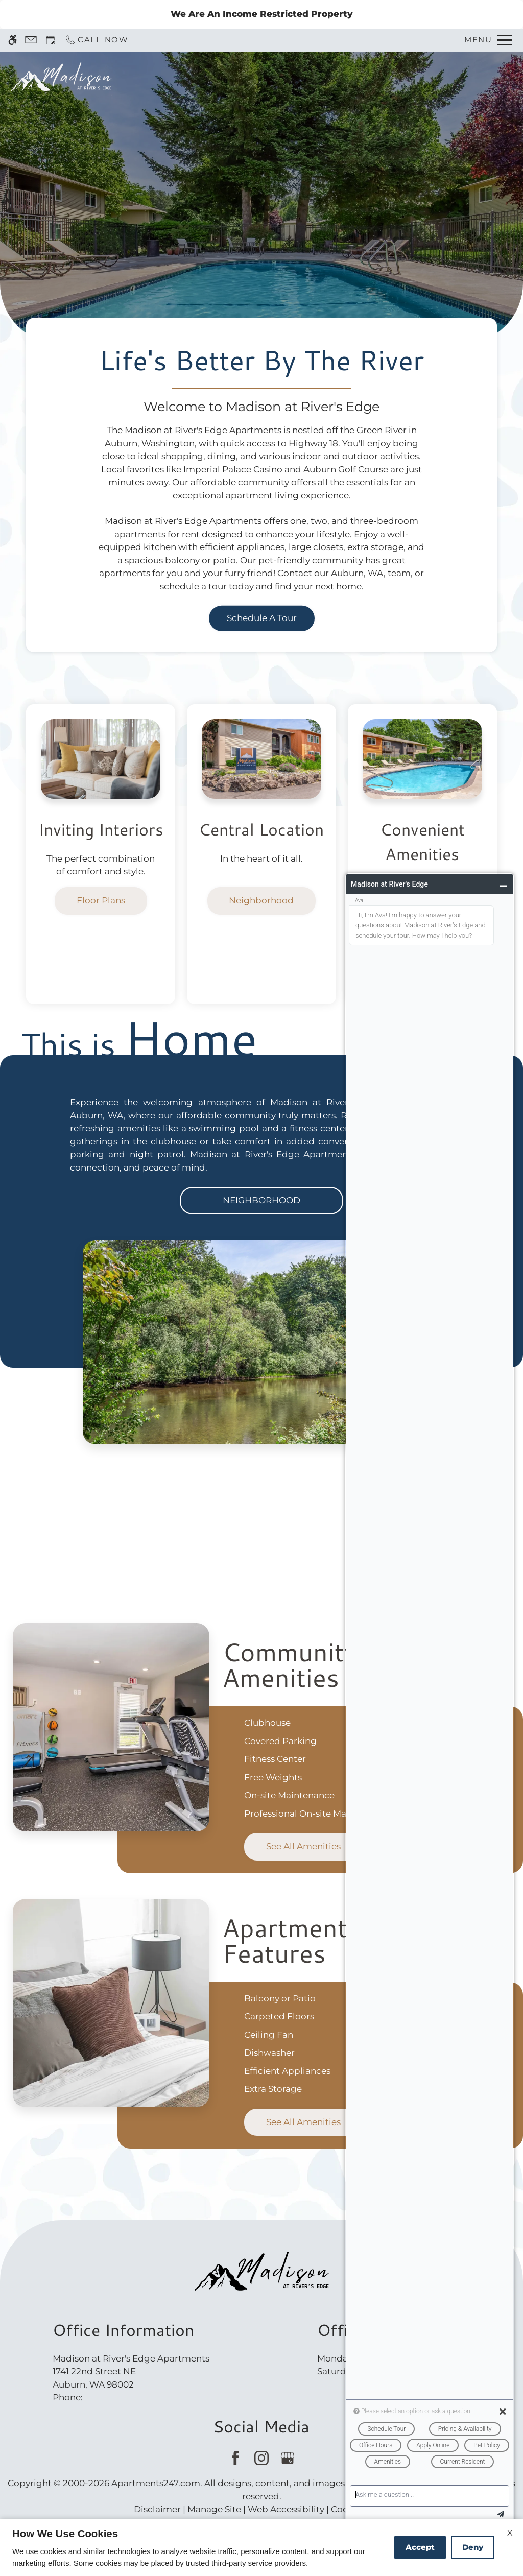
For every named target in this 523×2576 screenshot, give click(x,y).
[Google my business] (287, 2458)
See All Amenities (303, 1846)
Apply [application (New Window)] (354, 76)
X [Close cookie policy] (510, 2533)
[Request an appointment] (50, 40)
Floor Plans (101, 900)
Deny (472, 2547)
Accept (420, 2547)
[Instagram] (261, 2458)
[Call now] (96, 40)
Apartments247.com (155, 2483)
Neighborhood (261, 900)
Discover (261, 224)
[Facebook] (235, 2458)
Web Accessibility (286, 2509)
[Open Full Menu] (488, 40)
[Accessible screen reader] (12, 40)
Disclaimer (157, 2509)
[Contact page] (30, 40)
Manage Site (214, 2509)
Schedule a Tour (285, 76)
